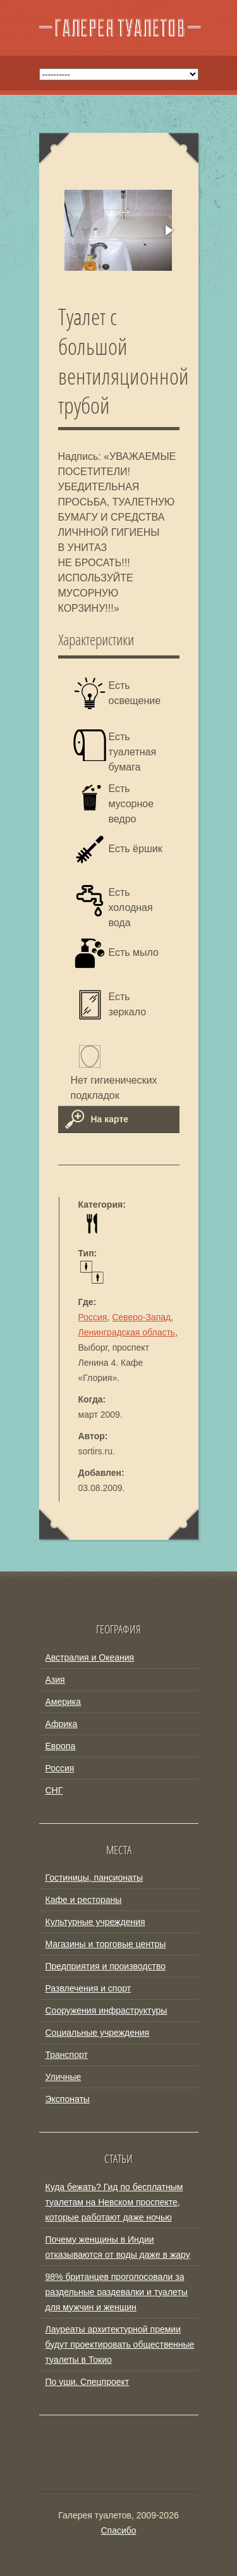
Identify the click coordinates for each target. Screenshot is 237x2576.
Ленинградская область (127, 1332)
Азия (55, 1680)
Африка (62, 1724)
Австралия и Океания (90, 1657)
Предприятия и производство (106, 1966)
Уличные (64, 2077)
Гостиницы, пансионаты (94, 1878)
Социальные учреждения (98, 2033)
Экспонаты (68, 2099)
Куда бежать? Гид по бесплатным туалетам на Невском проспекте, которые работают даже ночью (114, 2202)
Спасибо (118, 2530)
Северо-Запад (141, 1317)
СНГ (54, 1790)
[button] (168, 230)
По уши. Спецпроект (88, 2382)
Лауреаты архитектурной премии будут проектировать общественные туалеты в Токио (120, 2344)
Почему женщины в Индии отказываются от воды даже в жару (118, 2247)
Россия (92, 1317)
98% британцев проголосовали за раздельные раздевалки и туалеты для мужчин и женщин (117, 2292)
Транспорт (67, 2055)
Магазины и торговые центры (106, 1944)
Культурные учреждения (95, 1922)
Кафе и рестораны (84, 1900)
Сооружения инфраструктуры (106, 2010)
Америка (64, 1702)
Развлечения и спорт (88, 1988)
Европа (61, 1746)
